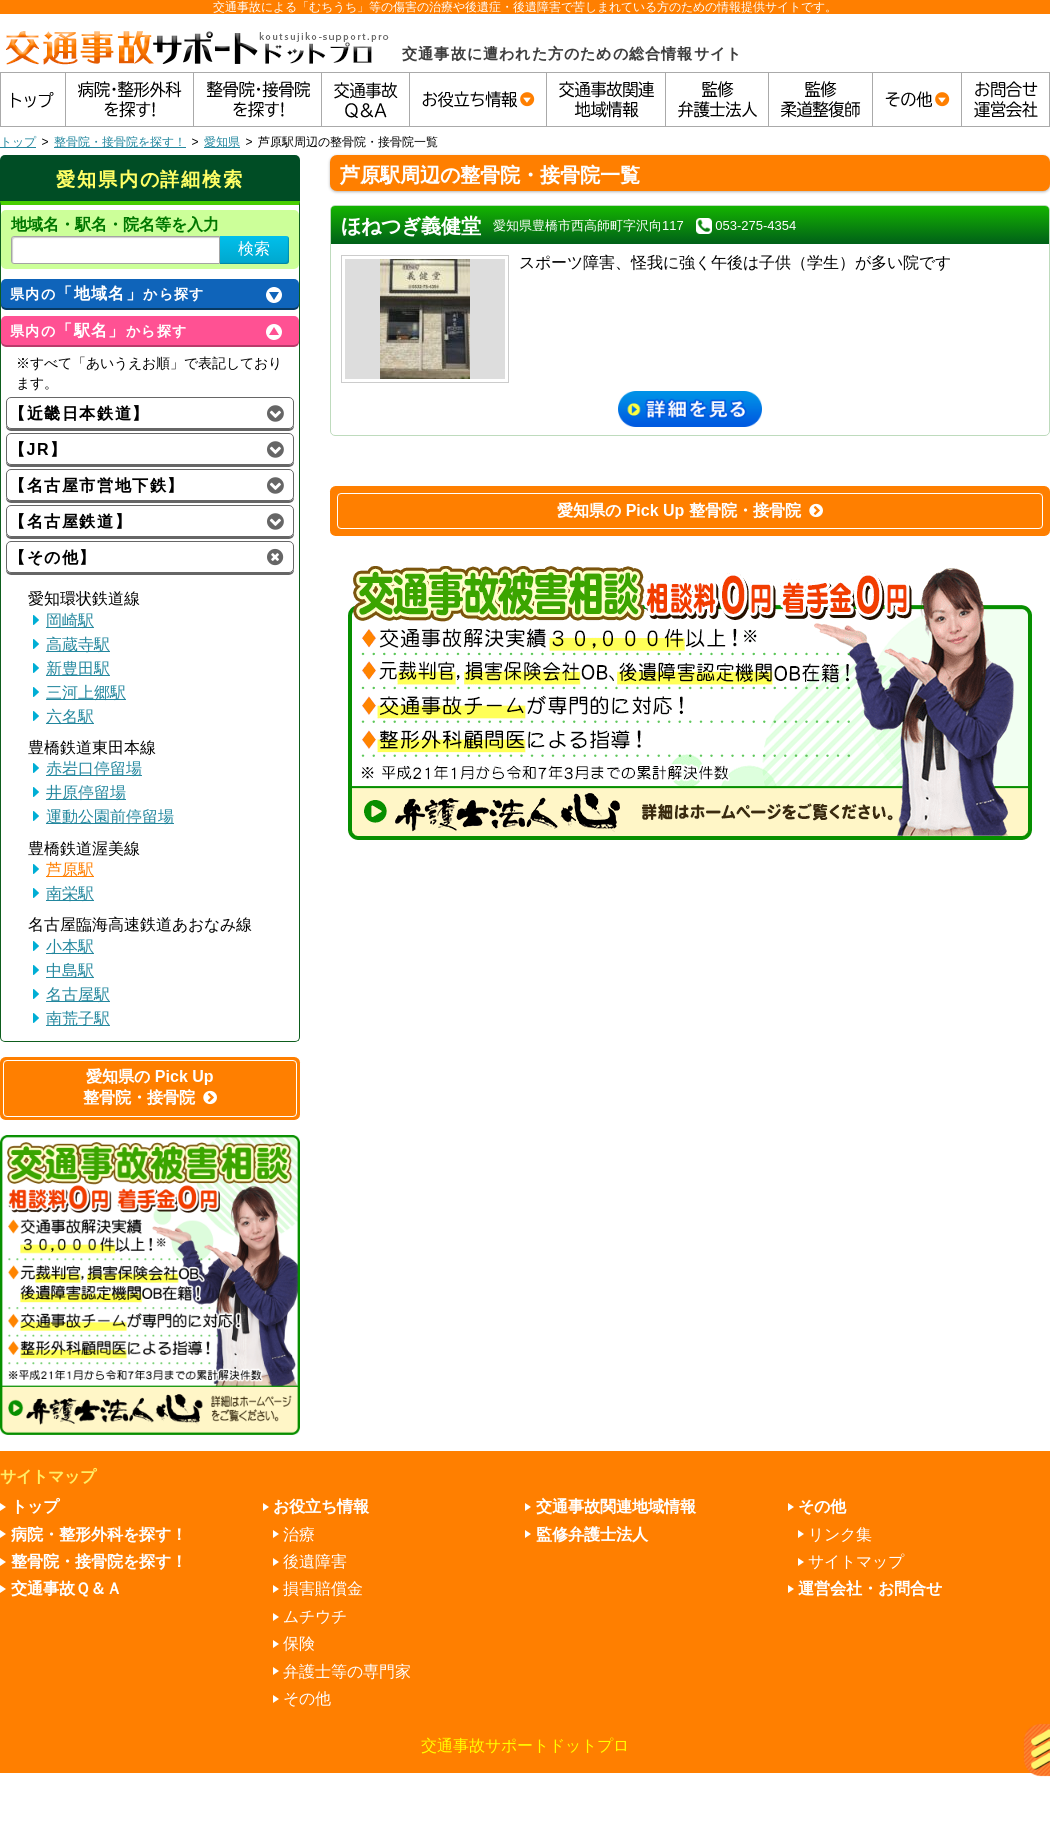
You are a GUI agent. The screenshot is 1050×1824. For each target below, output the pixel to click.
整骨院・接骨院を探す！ (120, 142)
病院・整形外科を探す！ (99, 1534)
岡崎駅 (70, 620)
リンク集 (840, 1534)
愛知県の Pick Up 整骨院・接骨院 (690, 510)
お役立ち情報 (321, 1506)
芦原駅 (70, 869)
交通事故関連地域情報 (616, 1506)
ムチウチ (315, 1616)
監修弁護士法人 (592, 1534)
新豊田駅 (78, 668)
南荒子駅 (78, 1018)
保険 (299, 1643)
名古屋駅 (78, 994)
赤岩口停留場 (94, 768)
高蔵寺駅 (78, 644)
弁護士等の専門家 (347, 1671)
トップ (18, 142)
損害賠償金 (323, 1588)
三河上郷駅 (86, 692)
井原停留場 (86, 792)
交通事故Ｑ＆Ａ (66, 1588)
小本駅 (70, 946)
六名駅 (70, 716)
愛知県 (222, 142)
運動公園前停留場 (110, 816)
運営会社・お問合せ (870, 1588)
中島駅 (70, 970)
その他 (307, 1698)
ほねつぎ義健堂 (411, 226)
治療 (299, 1534)
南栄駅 (70, 893)
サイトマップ (856, 1561)
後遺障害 (315, 1561)
